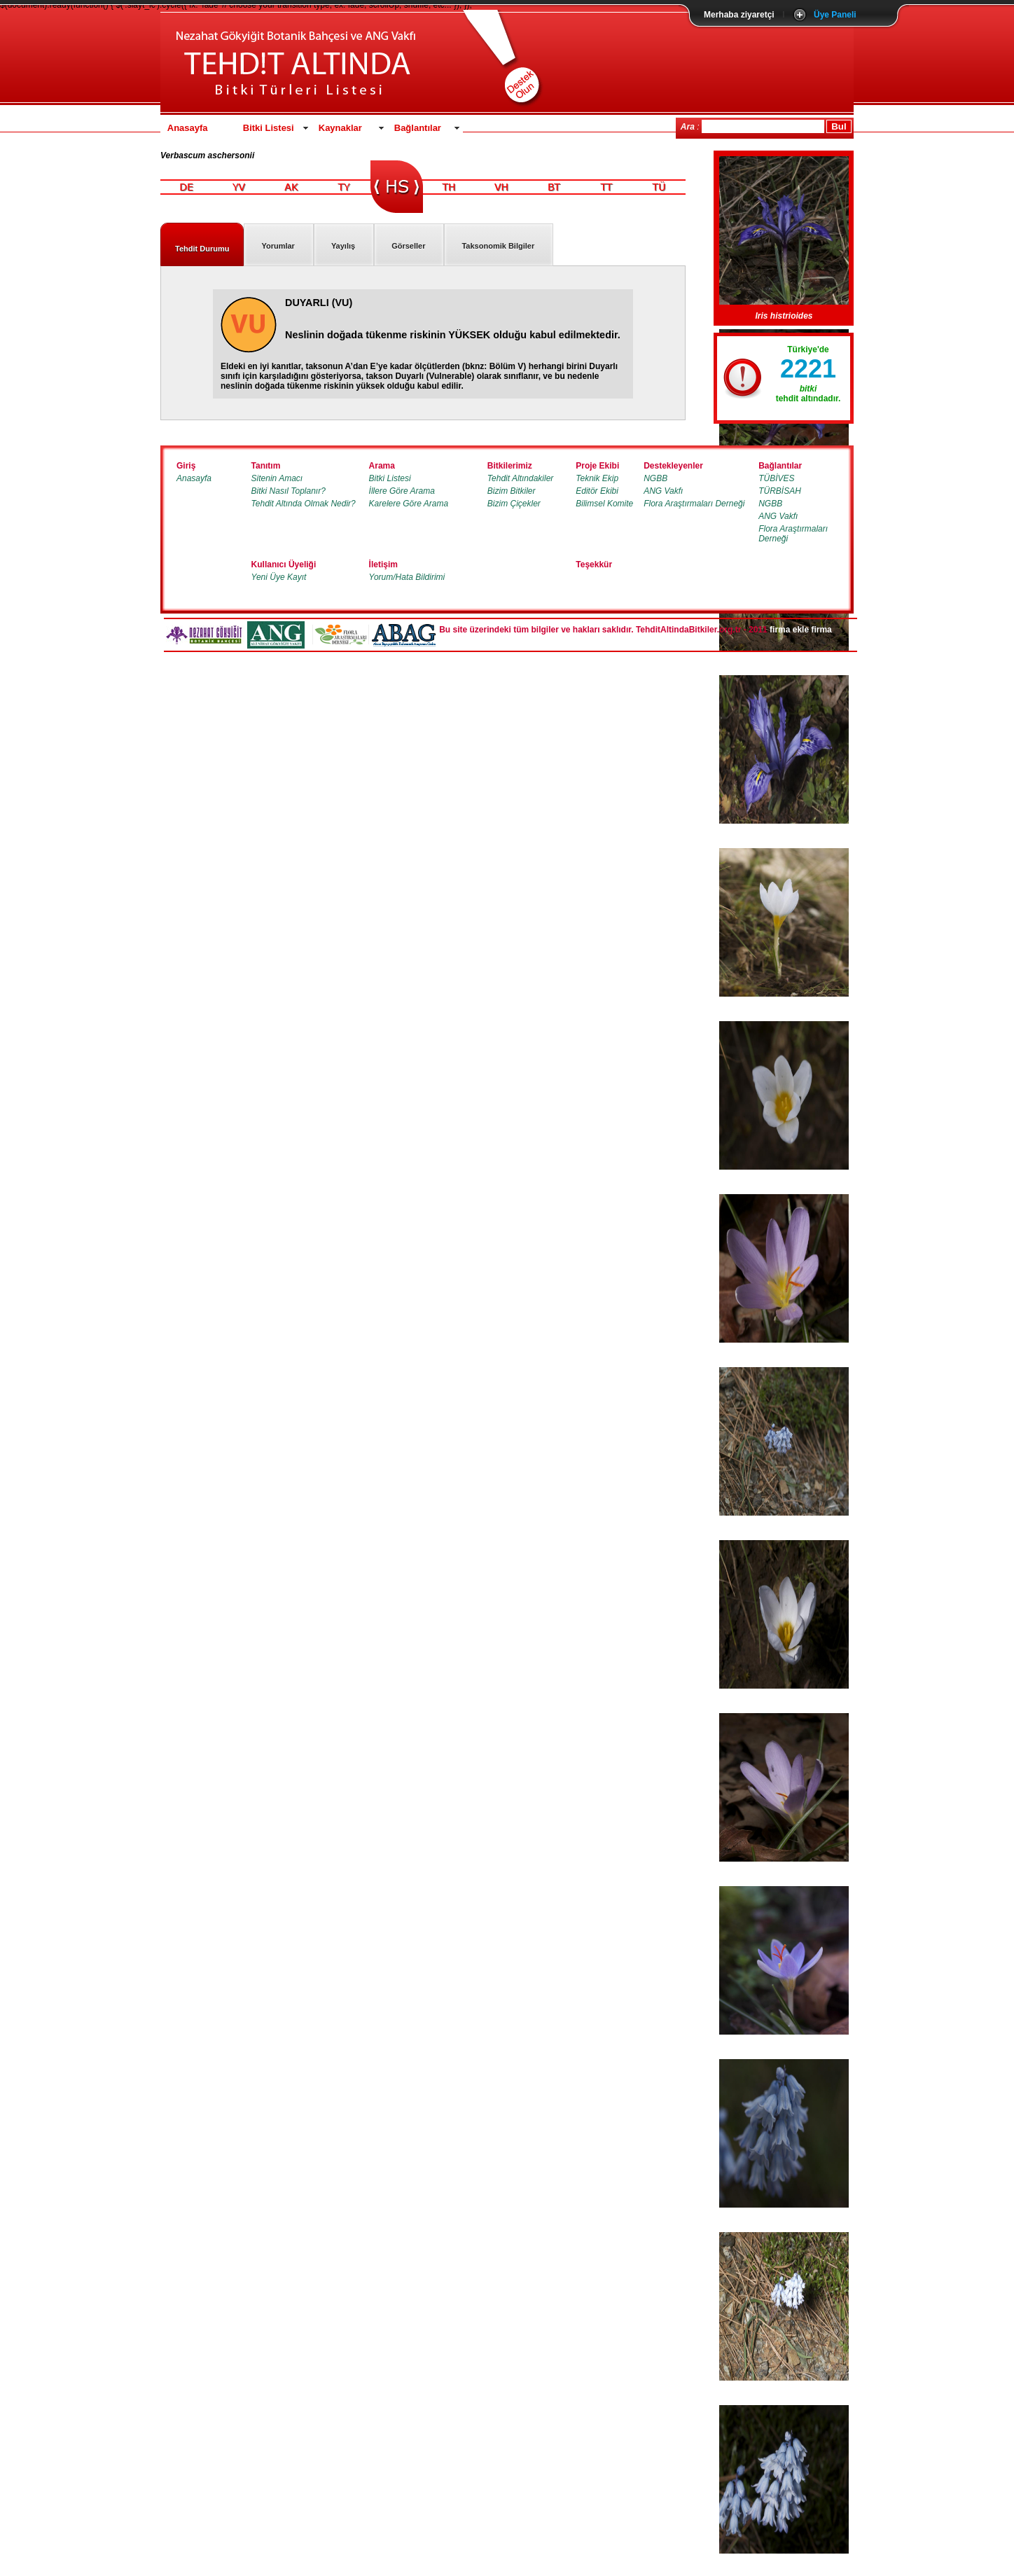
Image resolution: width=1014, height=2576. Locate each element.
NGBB (655, 478)
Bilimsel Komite (604, 503)
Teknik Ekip (597, 478)
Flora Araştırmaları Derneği (694, 503)
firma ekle (789, 630)
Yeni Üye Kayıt (279, 577)
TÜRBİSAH (779, 491)
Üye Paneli (835, 15)
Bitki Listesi (268, 128)
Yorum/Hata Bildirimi (407, 577)
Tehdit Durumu (202, 248)
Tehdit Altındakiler (520, 478)
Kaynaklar (340, 128)
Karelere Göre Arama (409, 503)
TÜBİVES (776, 478)
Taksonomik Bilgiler (497, 246)
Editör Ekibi (597, 491)
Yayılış (343, 246)
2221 (808, 368)
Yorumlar (277, 246)
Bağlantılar (417, 128)
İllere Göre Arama (402, 491)
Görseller (408, 246)
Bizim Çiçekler (514, 503)
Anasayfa (187, 128)
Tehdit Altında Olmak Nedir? (303, 503)
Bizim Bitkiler (511, 491)
